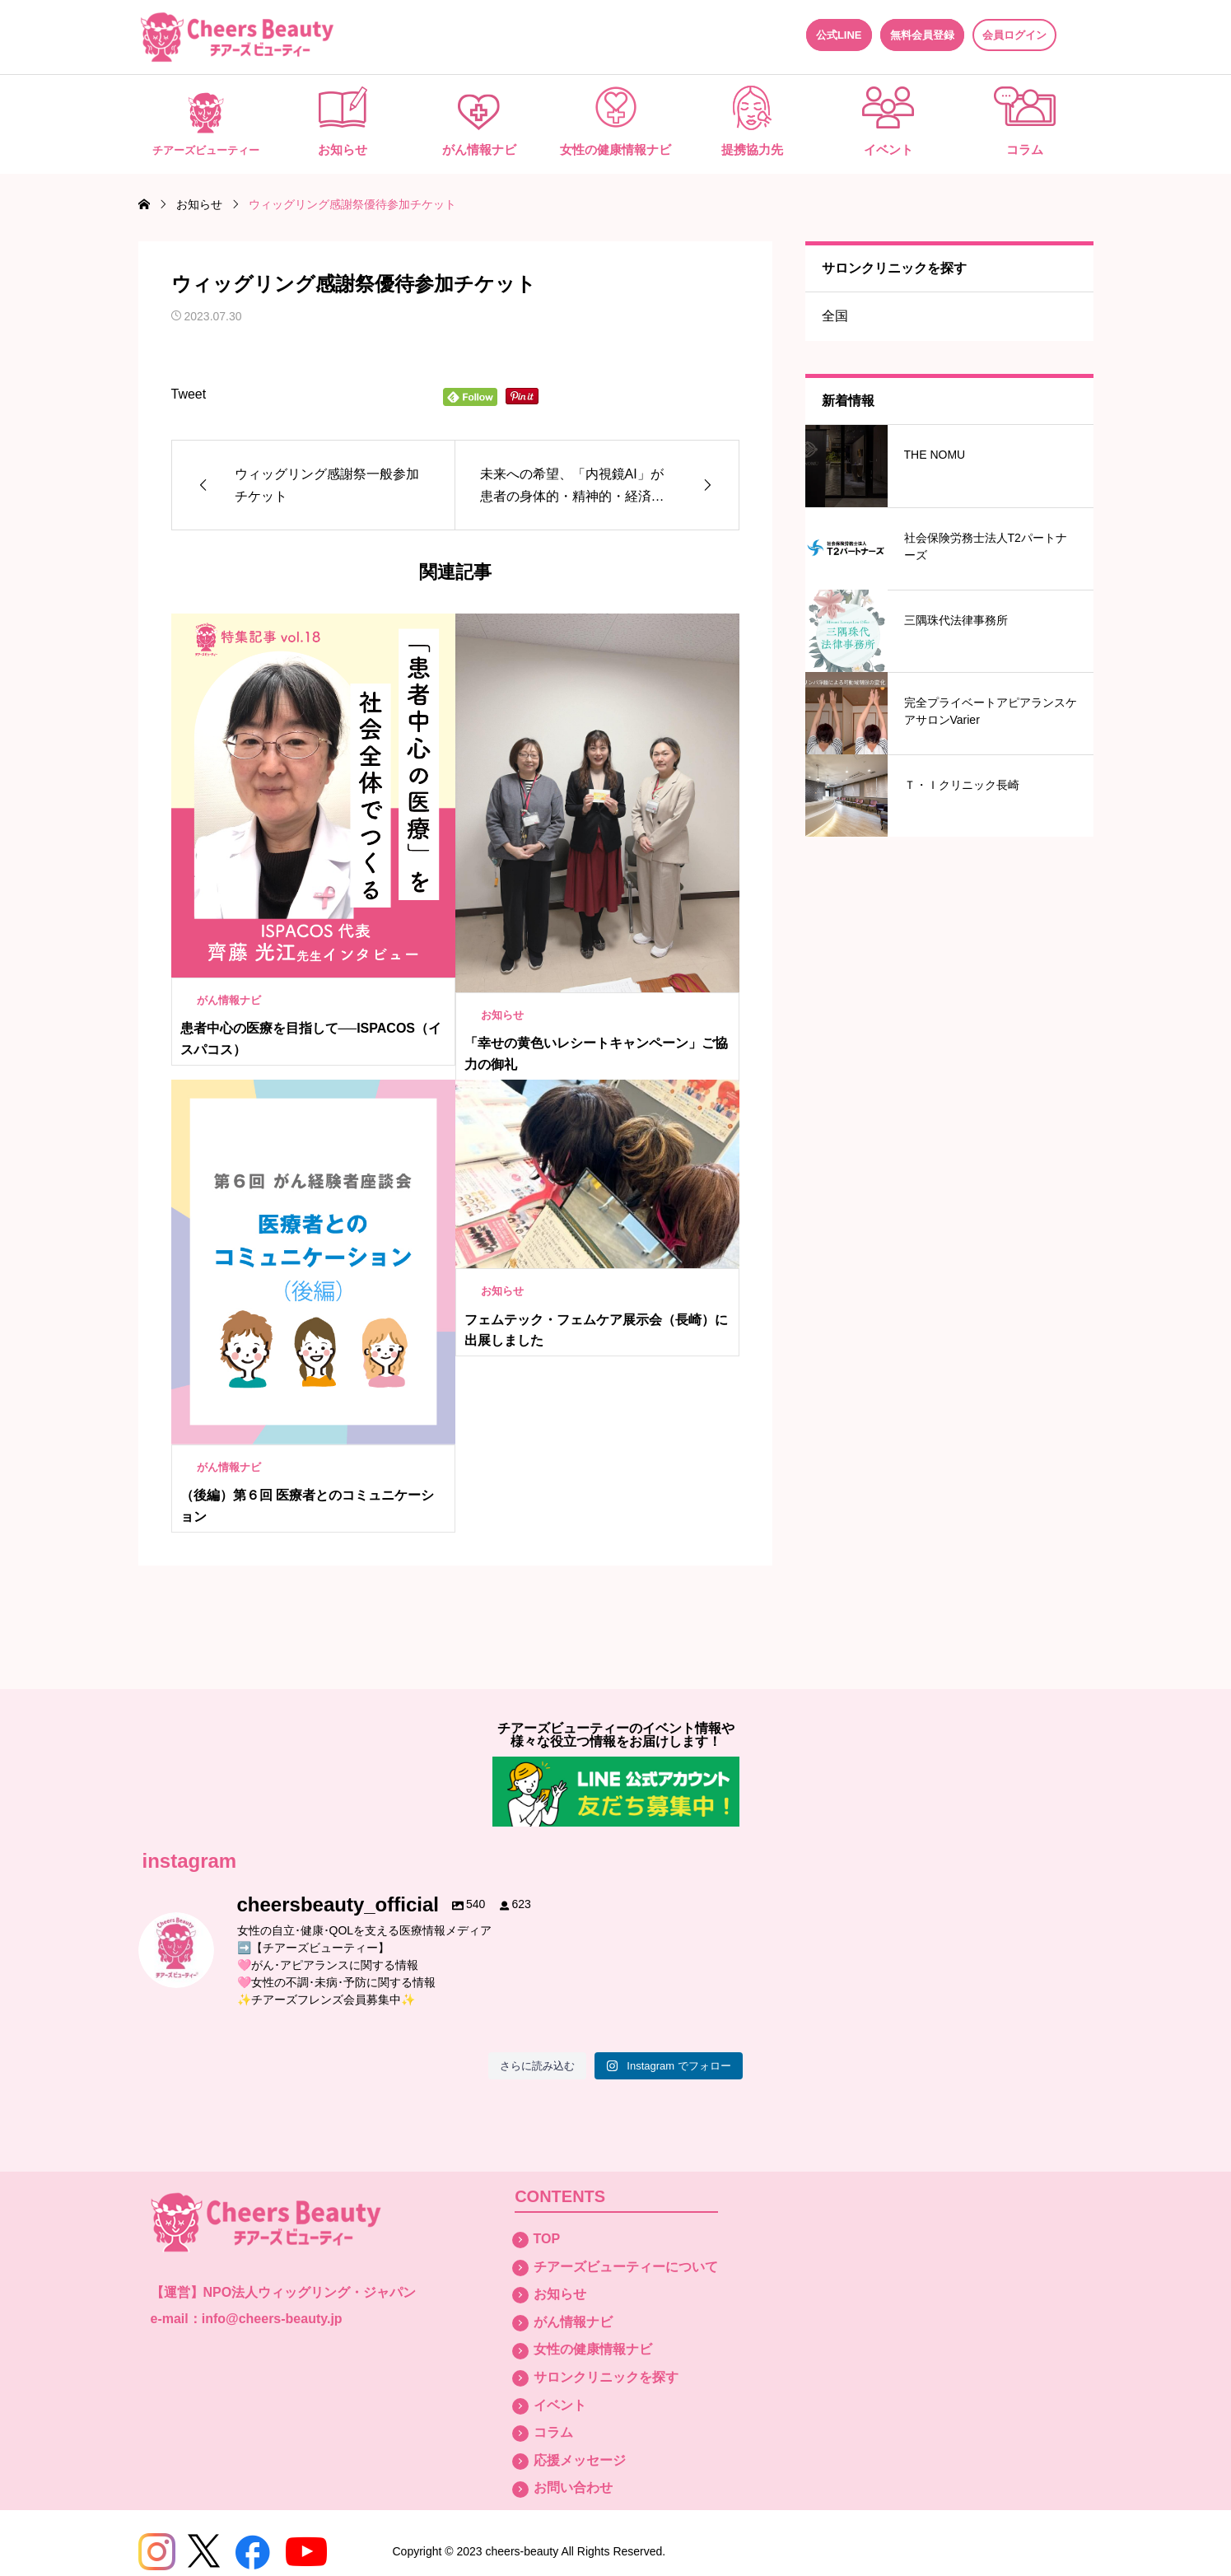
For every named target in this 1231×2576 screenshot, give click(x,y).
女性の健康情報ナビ (615, 149)
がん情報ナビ (479, 149)
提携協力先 (752, 149)
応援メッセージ (580, 2460)
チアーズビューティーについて (626, 2267)
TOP (547, 2239)
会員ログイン (1014, 35)
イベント (888, 149)
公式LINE (839, 35)
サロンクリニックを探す (606, 2377)
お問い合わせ (573, 2487)
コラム (1024, 149)
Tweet (189, 394)
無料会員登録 (922, 35)
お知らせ (342, 149)
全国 (835, 316)
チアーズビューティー (205, 150)
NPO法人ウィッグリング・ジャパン (310, 2292)
